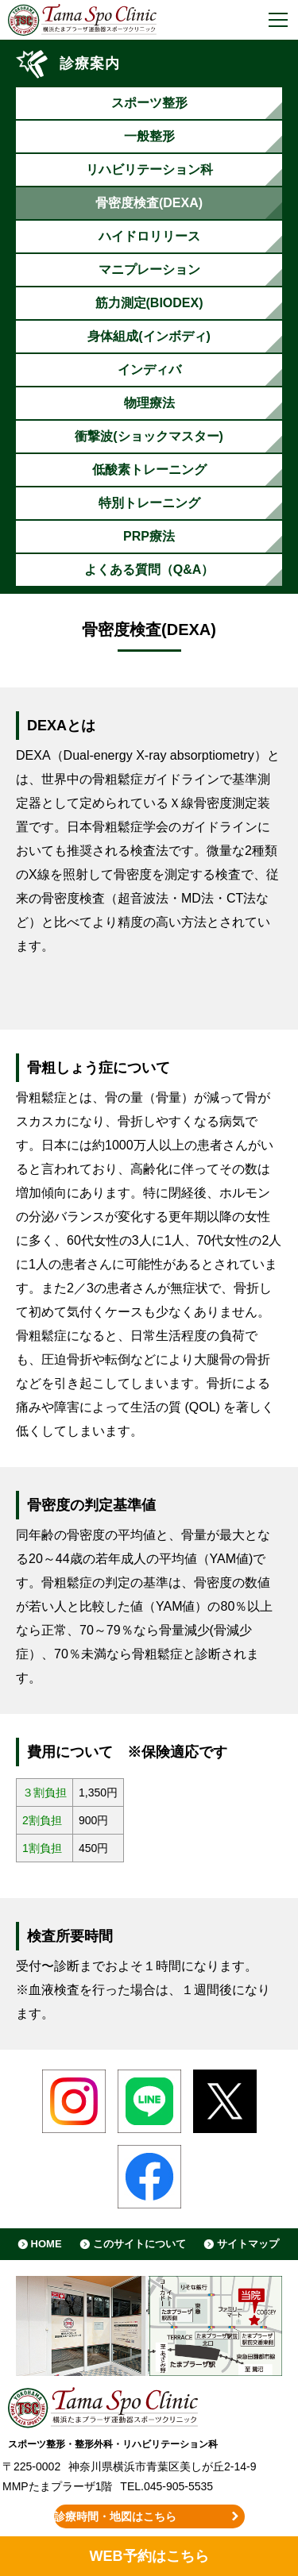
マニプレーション (149, 269)
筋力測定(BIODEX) (149, 303)
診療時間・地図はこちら (115, 2516)
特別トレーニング (149, 503)
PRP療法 (149, 536)
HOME (46, 2244)
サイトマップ (248, 2244)
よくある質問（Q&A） (149, 569)
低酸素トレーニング (149, 469)
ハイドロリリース (149, 236)
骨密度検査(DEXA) (149, 203)
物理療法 (149, 403)
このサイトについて (139, 2244)
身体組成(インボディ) (149, 336)
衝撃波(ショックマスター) (149, 436)
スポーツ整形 (149, 103)
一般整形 (149, 136)
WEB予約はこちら (148, 2556)
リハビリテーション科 (149, 169)
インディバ (149, 369)
